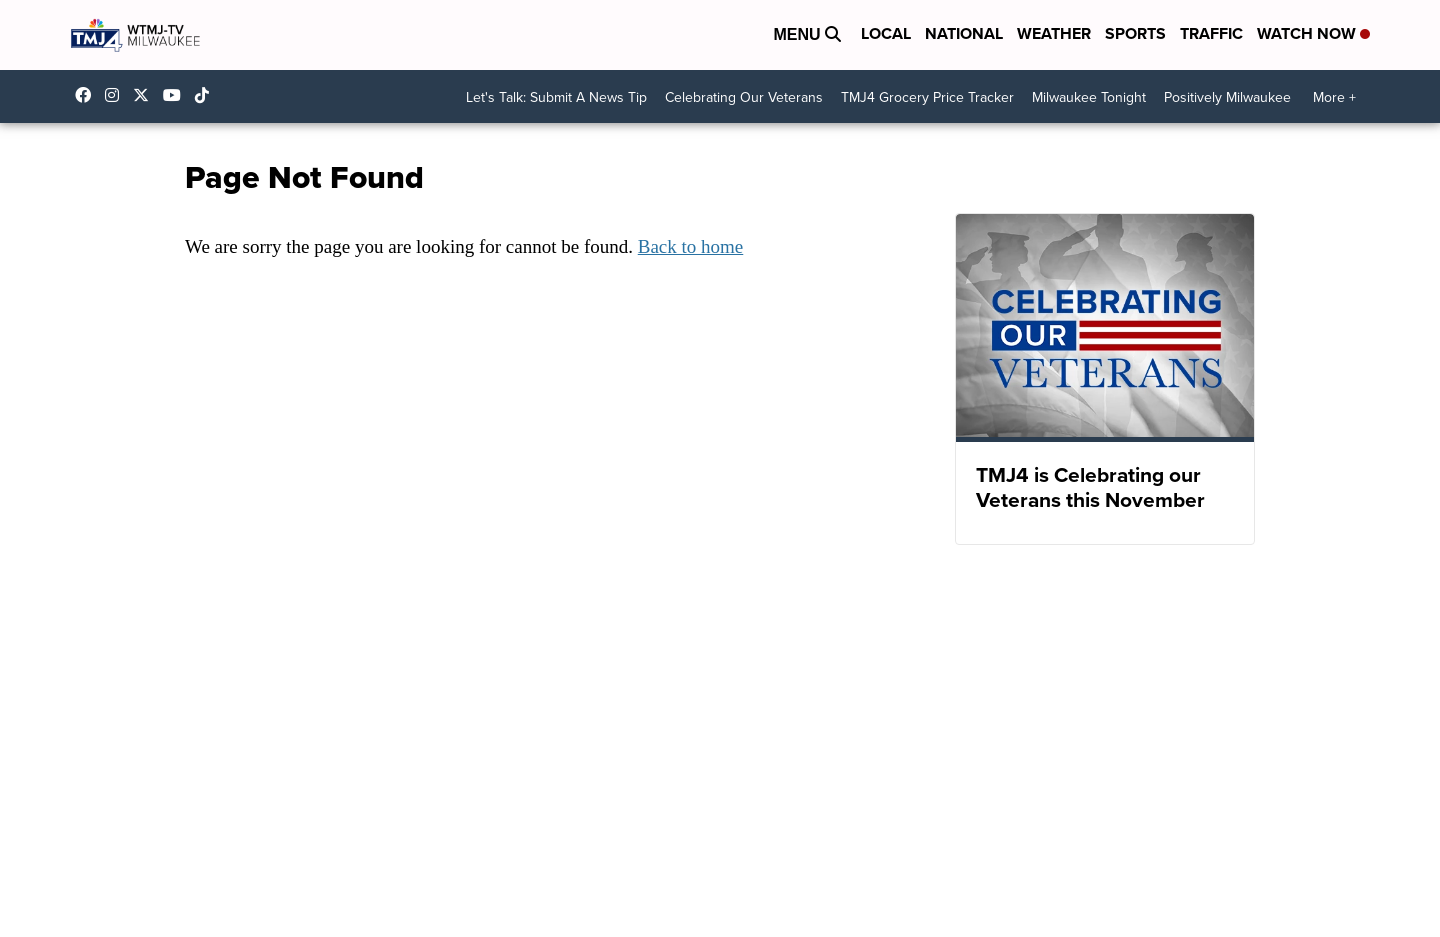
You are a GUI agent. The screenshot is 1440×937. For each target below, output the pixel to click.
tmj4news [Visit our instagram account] (117, 95)
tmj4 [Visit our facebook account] (88, 95)
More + (1334, 97)
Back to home (691, 246)
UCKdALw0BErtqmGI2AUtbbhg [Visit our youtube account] (177, 95)
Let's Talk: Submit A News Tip (556, 97)
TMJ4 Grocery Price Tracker (927, 97)
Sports (1135, 33)
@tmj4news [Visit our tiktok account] (207, 95)
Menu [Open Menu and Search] (807, 34)
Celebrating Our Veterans (744, 97)
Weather (1054, 33)
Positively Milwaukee (1227, 97)
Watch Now (1313, 33)
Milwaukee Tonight (1089, 97)
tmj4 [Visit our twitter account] (146, 95)
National (964, 33)
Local (886, 33)
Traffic (1211, 33)
